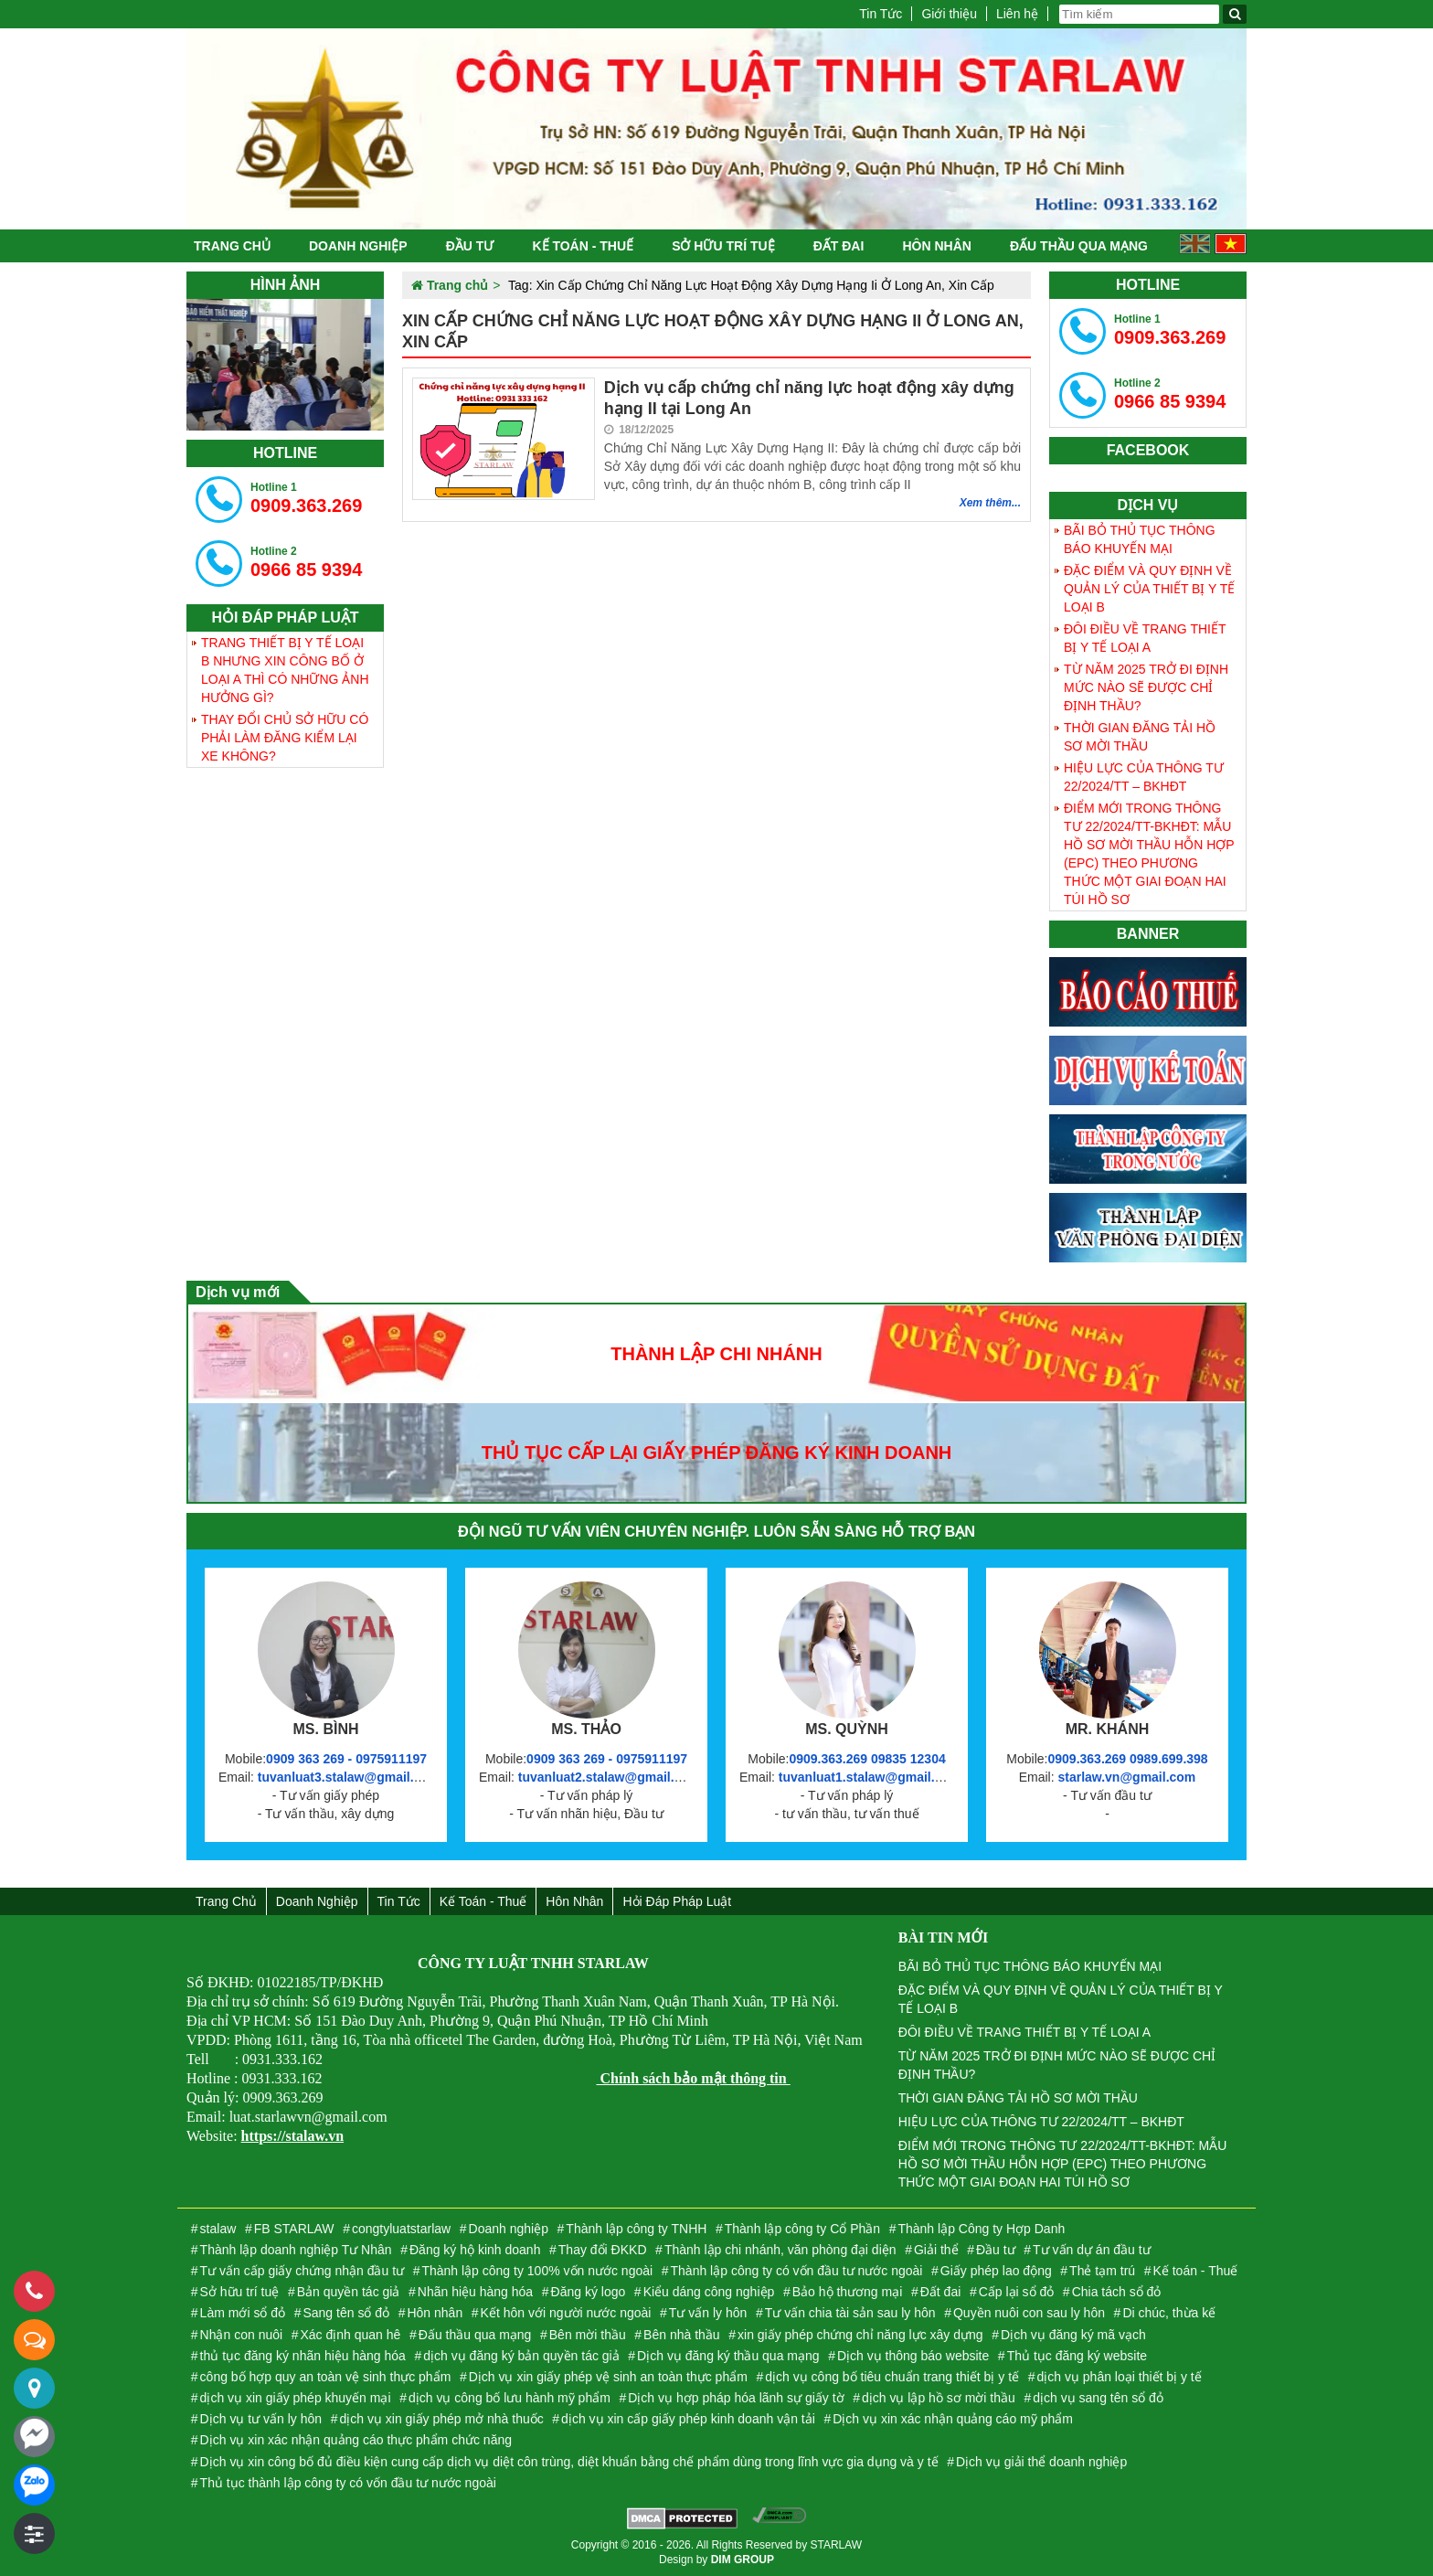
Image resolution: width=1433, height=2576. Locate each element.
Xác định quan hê (351, 2334)
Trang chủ (232, 246)
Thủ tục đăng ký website (1077, 2355)
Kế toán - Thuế (582, 246)
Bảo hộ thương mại (847, 2291)
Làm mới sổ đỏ (242, 2312)
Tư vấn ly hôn (708, 2312)
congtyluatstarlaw (401, 2228)
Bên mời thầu (587, 2334)
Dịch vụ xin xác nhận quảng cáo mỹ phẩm (953, 2418)
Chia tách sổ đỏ (1117, 2291)
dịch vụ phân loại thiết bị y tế (1118, 2376)
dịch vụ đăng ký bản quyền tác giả (521, 2355)
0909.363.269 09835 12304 (867, 1758)
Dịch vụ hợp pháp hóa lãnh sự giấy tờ (736, 2397)
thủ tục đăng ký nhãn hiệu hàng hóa (303, 2355)
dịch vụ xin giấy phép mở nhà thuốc (441, 2418)
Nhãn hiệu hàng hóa (475, 2291)
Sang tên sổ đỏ (346, 2312)
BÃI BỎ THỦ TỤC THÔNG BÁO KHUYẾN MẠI (1139, 539)
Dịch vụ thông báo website (913, 2355)
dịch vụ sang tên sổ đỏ (1098, 2397)
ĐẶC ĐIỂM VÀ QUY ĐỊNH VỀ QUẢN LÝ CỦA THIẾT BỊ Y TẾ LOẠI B (1149, 588)
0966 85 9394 (306, 562)
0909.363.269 (306, 498)
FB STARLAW (294, 2228)
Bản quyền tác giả (348, 2291)
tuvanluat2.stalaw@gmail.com (609, 1777)
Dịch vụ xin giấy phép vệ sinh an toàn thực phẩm (608, 2376)
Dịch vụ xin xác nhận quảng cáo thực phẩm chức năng (356, 2439)
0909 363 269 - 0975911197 (346, 1758)
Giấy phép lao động (996, 2270)
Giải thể (936, 2249)
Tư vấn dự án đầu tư (1092, 2249)
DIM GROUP (742, 2559)
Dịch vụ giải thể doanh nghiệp (1041, 2461)
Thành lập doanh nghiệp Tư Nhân (296, 2249)
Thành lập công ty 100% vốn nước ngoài (537, 2270)
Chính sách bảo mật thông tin (693, 2078)
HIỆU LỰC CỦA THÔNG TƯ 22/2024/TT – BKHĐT (1144, 777)
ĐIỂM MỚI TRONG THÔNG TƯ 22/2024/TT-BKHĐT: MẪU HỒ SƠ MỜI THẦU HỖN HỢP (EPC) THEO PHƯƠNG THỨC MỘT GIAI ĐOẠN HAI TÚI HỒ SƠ (1149, 854)
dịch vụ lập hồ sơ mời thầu (938, 2397)
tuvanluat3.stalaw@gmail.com (349, 1777)
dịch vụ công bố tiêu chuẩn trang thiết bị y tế (892, 2376)
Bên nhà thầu (681, 2334)
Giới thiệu (949, 13)
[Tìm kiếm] (1235, 14)
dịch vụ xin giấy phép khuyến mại (295, 2397)
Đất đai (839, 246)
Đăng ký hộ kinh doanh (474, 2249)
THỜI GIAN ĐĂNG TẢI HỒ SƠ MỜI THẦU (1139, 736)
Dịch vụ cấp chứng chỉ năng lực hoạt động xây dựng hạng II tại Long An (809, 398)
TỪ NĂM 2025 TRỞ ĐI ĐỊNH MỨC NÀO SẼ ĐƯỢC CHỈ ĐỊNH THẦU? (1146, 687)
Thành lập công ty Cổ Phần (802, 2228)
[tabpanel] (285, 365)
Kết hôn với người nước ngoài (566, 2312)
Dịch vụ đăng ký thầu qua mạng (728, 2355)
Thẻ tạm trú (1102, 2270)
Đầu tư (470, 246)
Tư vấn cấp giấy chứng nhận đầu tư (302, 2270)
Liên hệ (1017, 13)
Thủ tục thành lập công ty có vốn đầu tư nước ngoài (348, 2482)
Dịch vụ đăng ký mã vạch (1073, 2334)
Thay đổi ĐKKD (602, 2249)
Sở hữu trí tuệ (723, 246)
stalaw (218, 2228)
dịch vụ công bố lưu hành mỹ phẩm (509, 2397)
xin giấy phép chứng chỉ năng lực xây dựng (860, 2334)
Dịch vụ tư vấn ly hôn (261, 2418)
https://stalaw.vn (292, 2136)
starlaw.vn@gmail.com (1126, 1777)
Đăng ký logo (588, 2291)
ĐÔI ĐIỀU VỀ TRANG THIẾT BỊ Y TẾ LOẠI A (1145, 638)
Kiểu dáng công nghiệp (709, 2291)
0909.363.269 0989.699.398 (1127, 1758)
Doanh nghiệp (358, 246)
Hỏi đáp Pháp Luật (676, 1901)
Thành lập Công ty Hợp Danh (981, 2228)
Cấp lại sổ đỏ (1017, 2291)
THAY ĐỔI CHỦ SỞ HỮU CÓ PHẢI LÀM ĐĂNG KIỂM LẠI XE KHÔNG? (284, 737)
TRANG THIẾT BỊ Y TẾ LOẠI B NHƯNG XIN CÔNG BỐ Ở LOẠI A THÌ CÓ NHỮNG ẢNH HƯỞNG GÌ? (285, 670)
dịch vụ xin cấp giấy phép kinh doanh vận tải (688, 2418)
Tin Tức (880, 13)
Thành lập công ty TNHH (636, 2228)
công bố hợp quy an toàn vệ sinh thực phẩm (325, 2376)
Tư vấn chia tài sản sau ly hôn (850, 2312)
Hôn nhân (936, 246)
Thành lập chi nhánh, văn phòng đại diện (780, 2249)
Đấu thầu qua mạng (1079, 246)
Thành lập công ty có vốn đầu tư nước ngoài (797, 2270)
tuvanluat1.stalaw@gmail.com (870, 1777)
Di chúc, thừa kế (1168, 2312)
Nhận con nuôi (241, 2334)
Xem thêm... (990, 502)
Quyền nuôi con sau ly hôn (1029, 2312)
